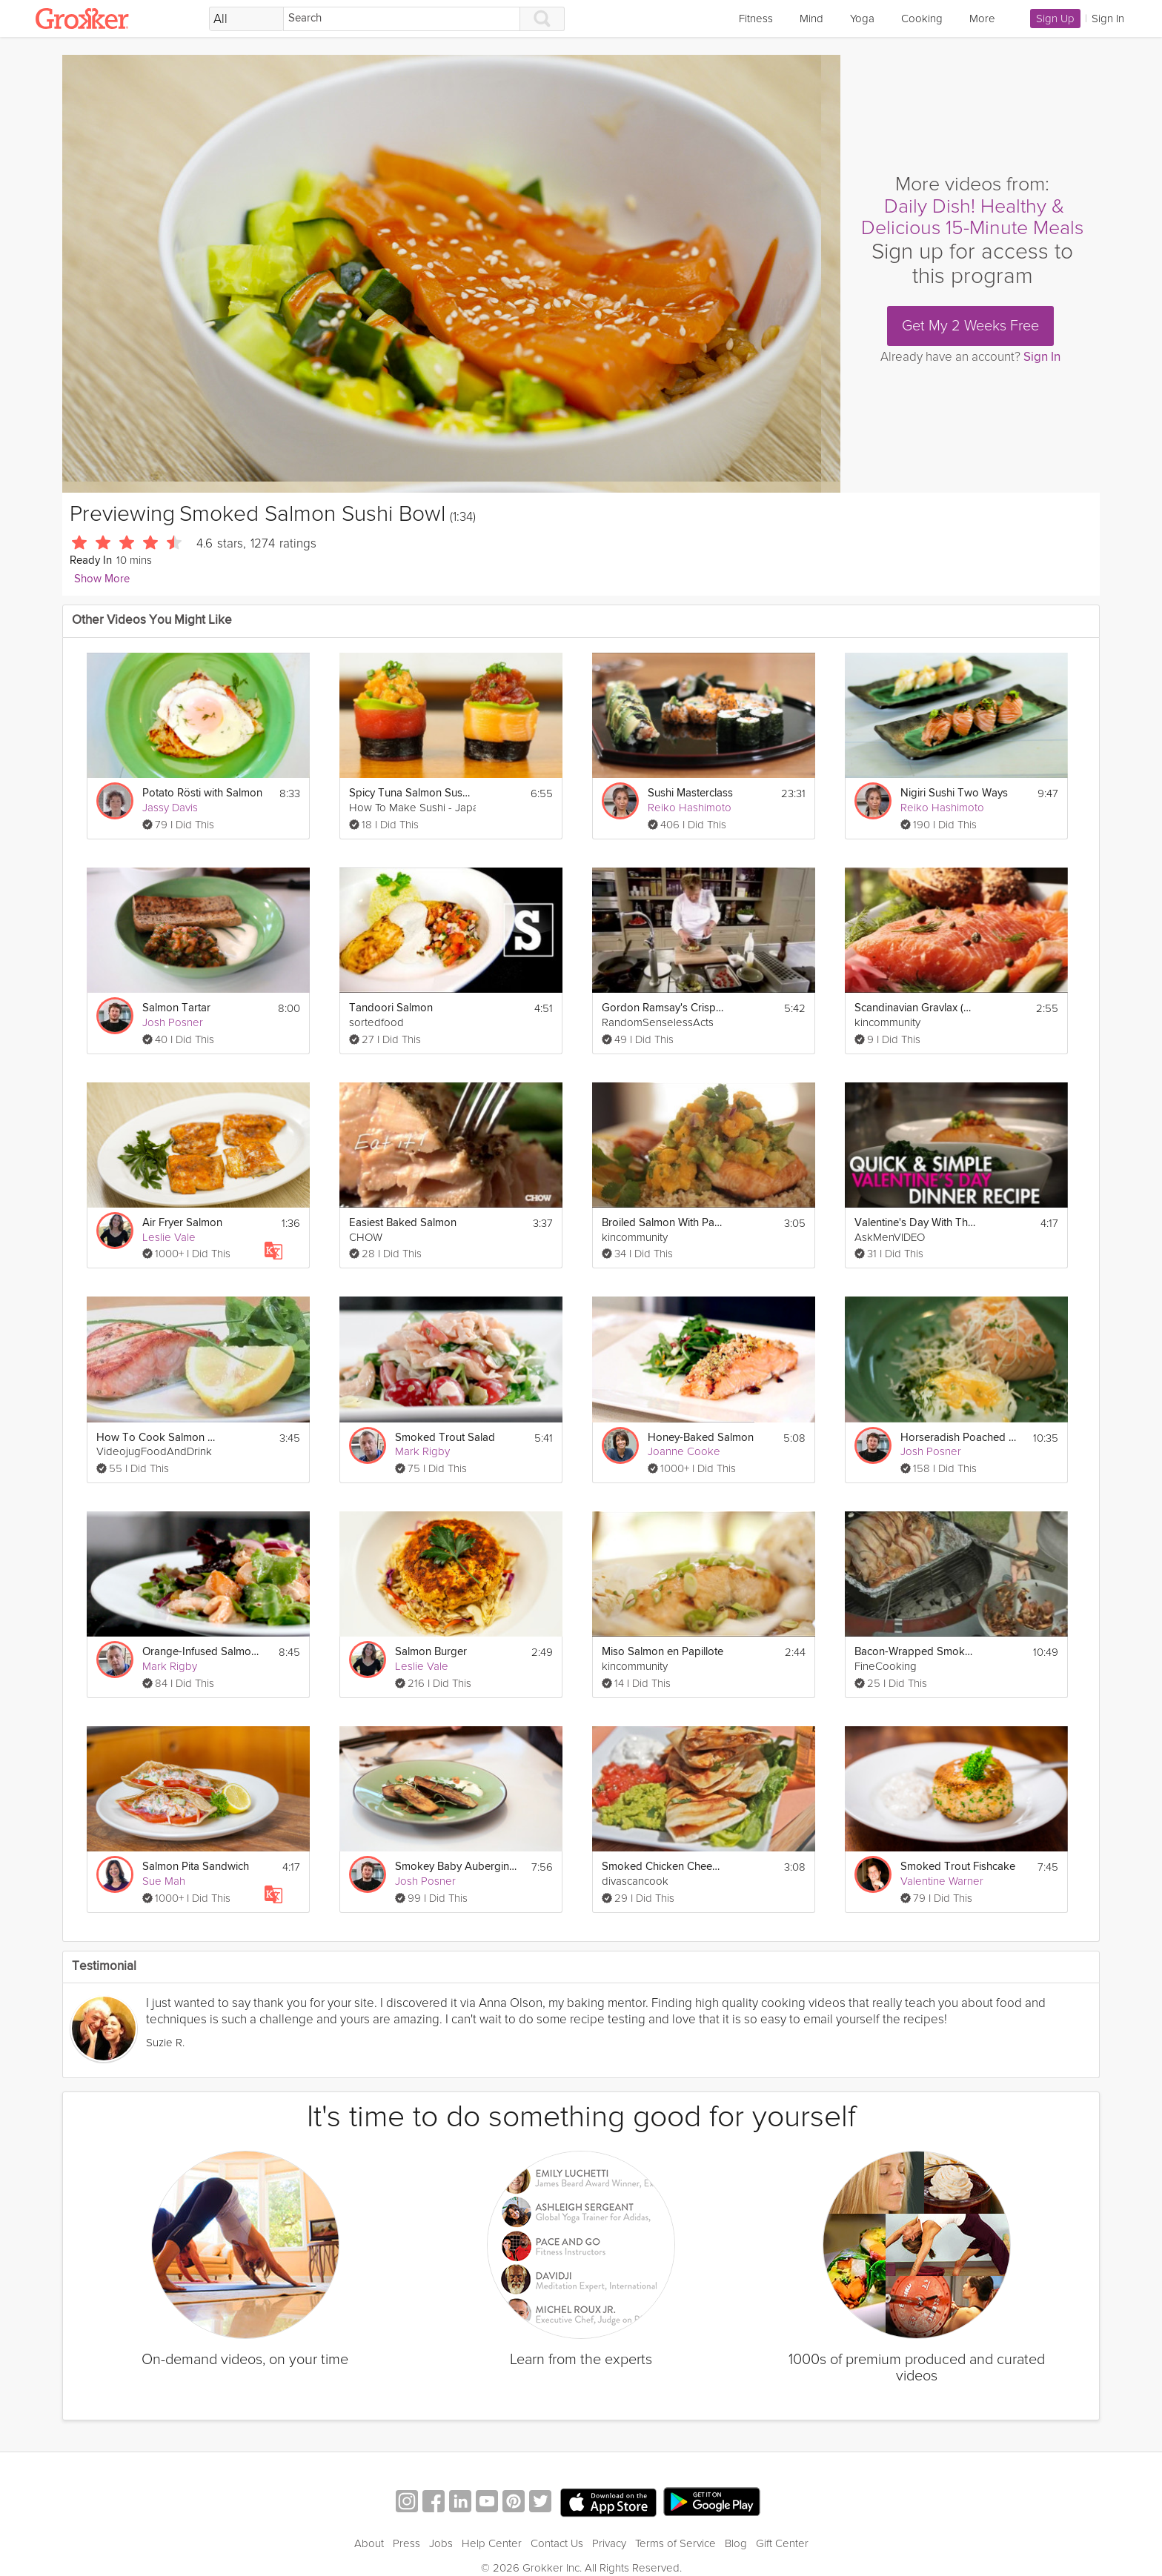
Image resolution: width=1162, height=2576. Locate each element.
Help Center (492, 2543)
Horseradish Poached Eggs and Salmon (961, 1437)
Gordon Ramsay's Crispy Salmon (663, 1008)
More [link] (982, 18)
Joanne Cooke (684, 1451)
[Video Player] (451, 274)
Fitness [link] (756, 18)
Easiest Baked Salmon (402, 1222)
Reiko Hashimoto (689, 807)
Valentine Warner (941, 1881)
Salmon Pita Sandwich (195, 1866)
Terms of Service (675, 2543)
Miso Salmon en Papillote (662, 1651)
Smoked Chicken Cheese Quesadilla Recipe (663, 1866)
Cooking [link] (922, 18)
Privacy (609, 2543)
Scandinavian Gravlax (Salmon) (915, 1008)
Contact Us (557, 2543)
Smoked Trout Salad (445, 1437)
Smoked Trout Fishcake (957, 1866)
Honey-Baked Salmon (701, 1437)
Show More (102, 579)
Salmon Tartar (176, 1008)
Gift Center (782, 2543)
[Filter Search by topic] (246, 19)
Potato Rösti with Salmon (202, 793)
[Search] (401, 19)
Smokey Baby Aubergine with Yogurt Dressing (456, 1866)
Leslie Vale (169, 1237)
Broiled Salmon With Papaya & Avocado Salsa (663, 1222)
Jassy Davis (170, 807)
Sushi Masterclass (690, 793)
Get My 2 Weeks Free (970, 326)
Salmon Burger (431, 1651)
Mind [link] (811, 18)
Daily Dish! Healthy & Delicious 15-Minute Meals (972, 217)
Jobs (441, 2543)
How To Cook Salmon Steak (157, 1437)
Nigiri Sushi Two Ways (954, 793)
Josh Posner (172, 1022)
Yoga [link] (862, 18)
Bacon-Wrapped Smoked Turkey (915, 1651)
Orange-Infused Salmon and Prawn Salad (203, 1651)
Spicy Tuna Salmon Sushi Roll (410, 793)
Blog (736, 2543)
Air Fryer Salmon (182, 1222)
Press (406, 2543)
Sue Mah (163, 1881)
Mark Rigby (422, 1451)
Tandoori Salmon (391, 1008)
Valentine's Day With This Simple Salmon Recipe (915, 1222)
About (369, 2543)
